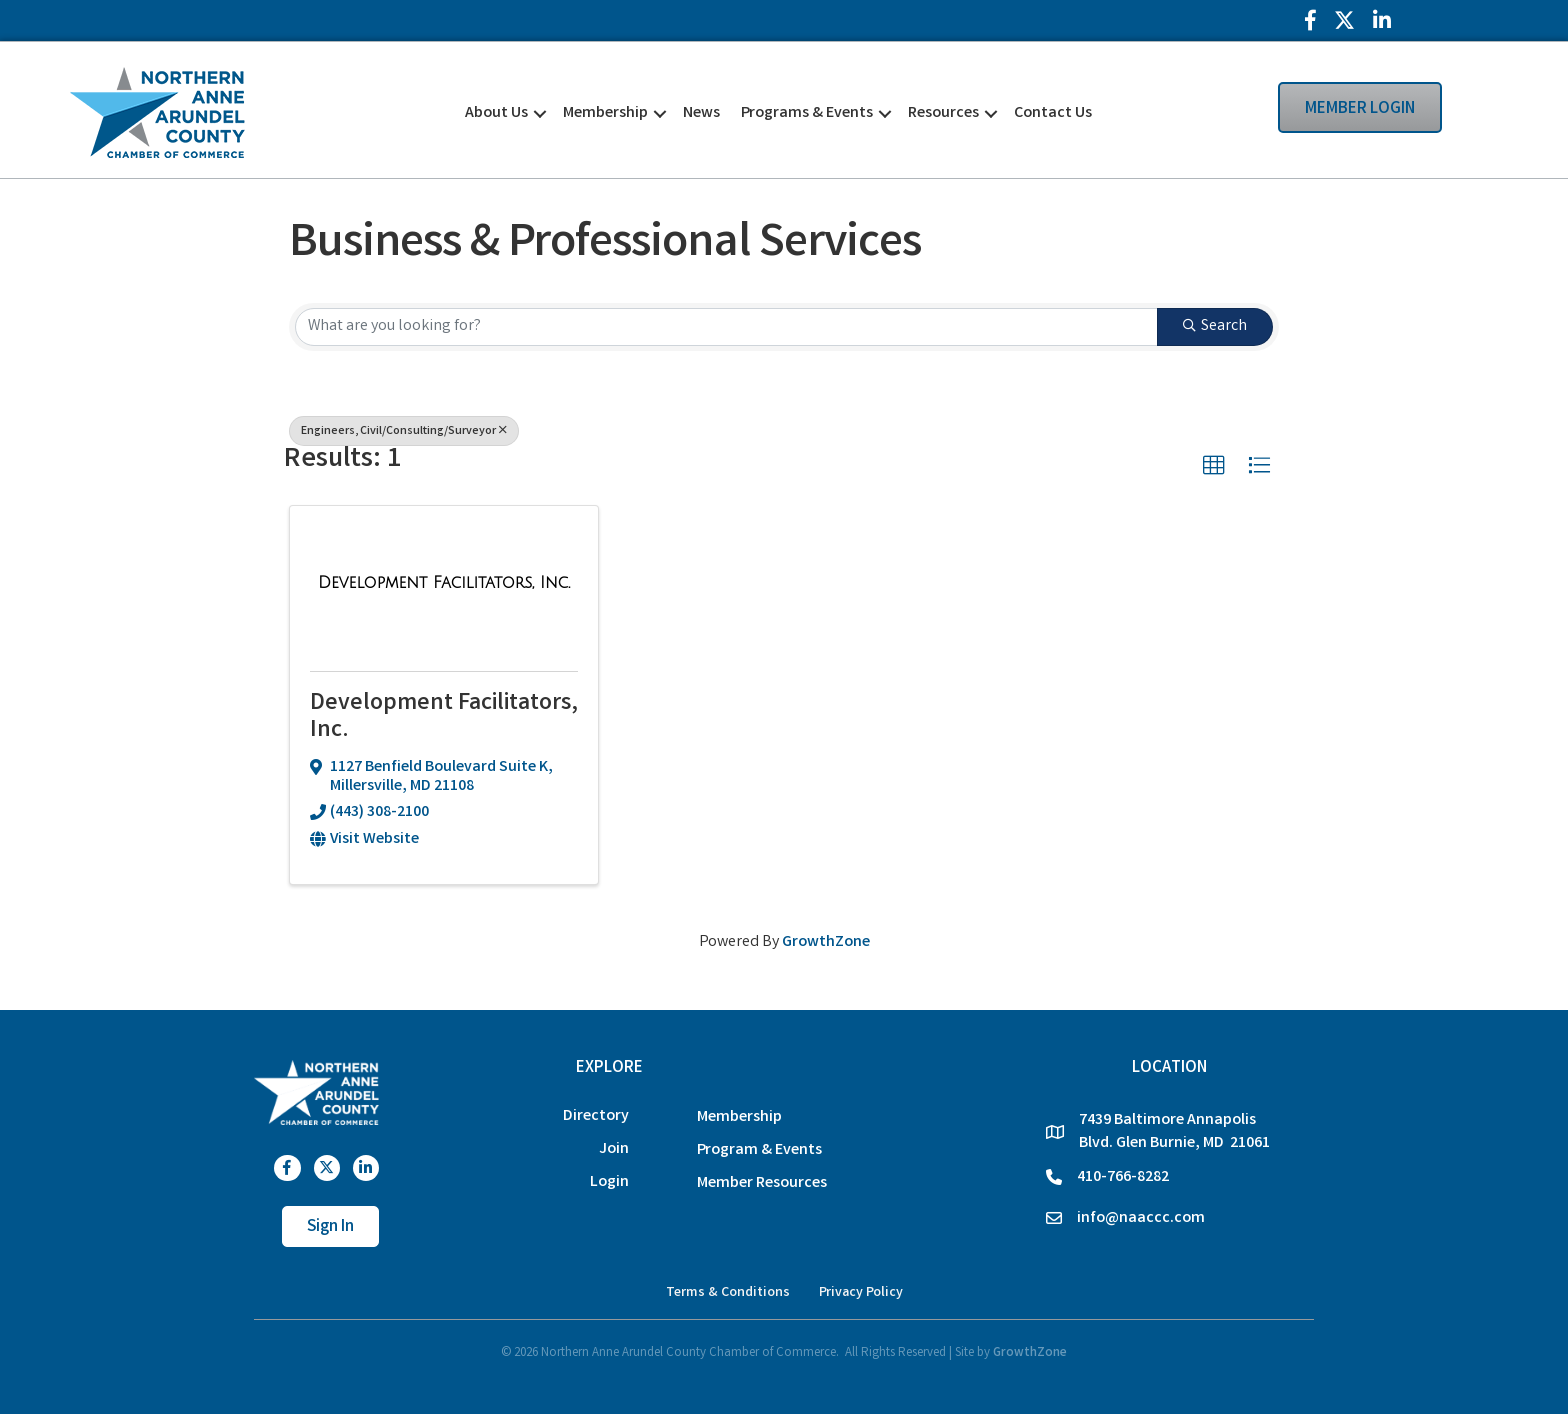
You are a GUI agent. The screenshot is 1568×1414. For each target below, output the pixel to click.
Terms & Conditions (728, 1293)
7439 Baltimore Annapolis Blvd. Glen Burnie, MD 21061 (1174, 1132)
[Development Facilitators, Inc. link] (444, 584)
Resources (943, 113)
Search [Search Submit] (1215, 326)
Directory (596, 1116)
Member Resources (762, 1183)
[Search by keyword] (726, 327)
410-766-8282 (1123, 1177)
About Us (496, 113)
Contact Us (1053, 113)
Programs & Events (807, 113)
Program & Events (759, 1150)
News (701, 113)
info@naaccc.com (1141, 1218)
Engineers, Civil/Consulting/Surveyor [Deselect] (404, 431)
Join (614, 1149)
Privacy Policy (861, 1293)
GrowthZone (826, 942)
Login (609, 1182)
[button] (1214, 466)
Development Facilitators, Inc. (444, 717)
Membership (605, 113)
